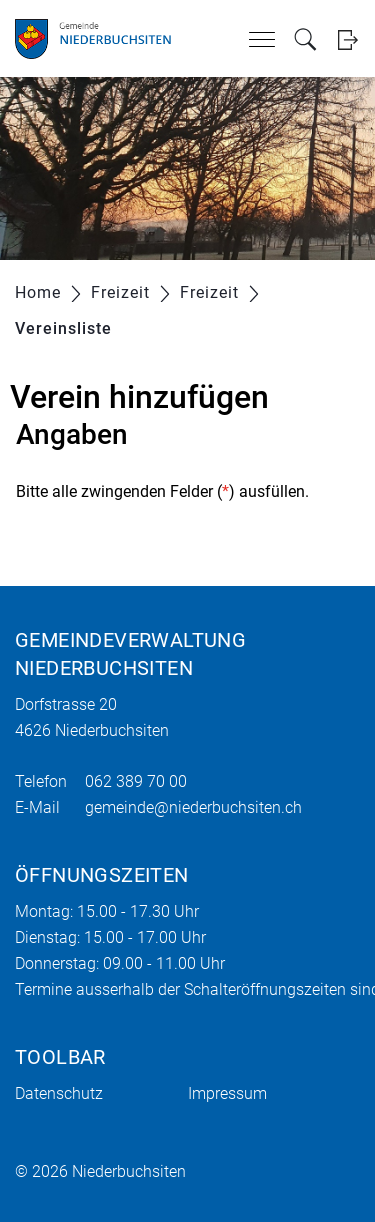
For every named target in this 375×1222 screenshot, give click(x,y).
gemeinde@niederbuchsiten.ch (193, 807)
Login (347, 39)
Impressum (227, 1093)
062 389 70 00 (136, 781)
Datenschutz (59, 1093)
